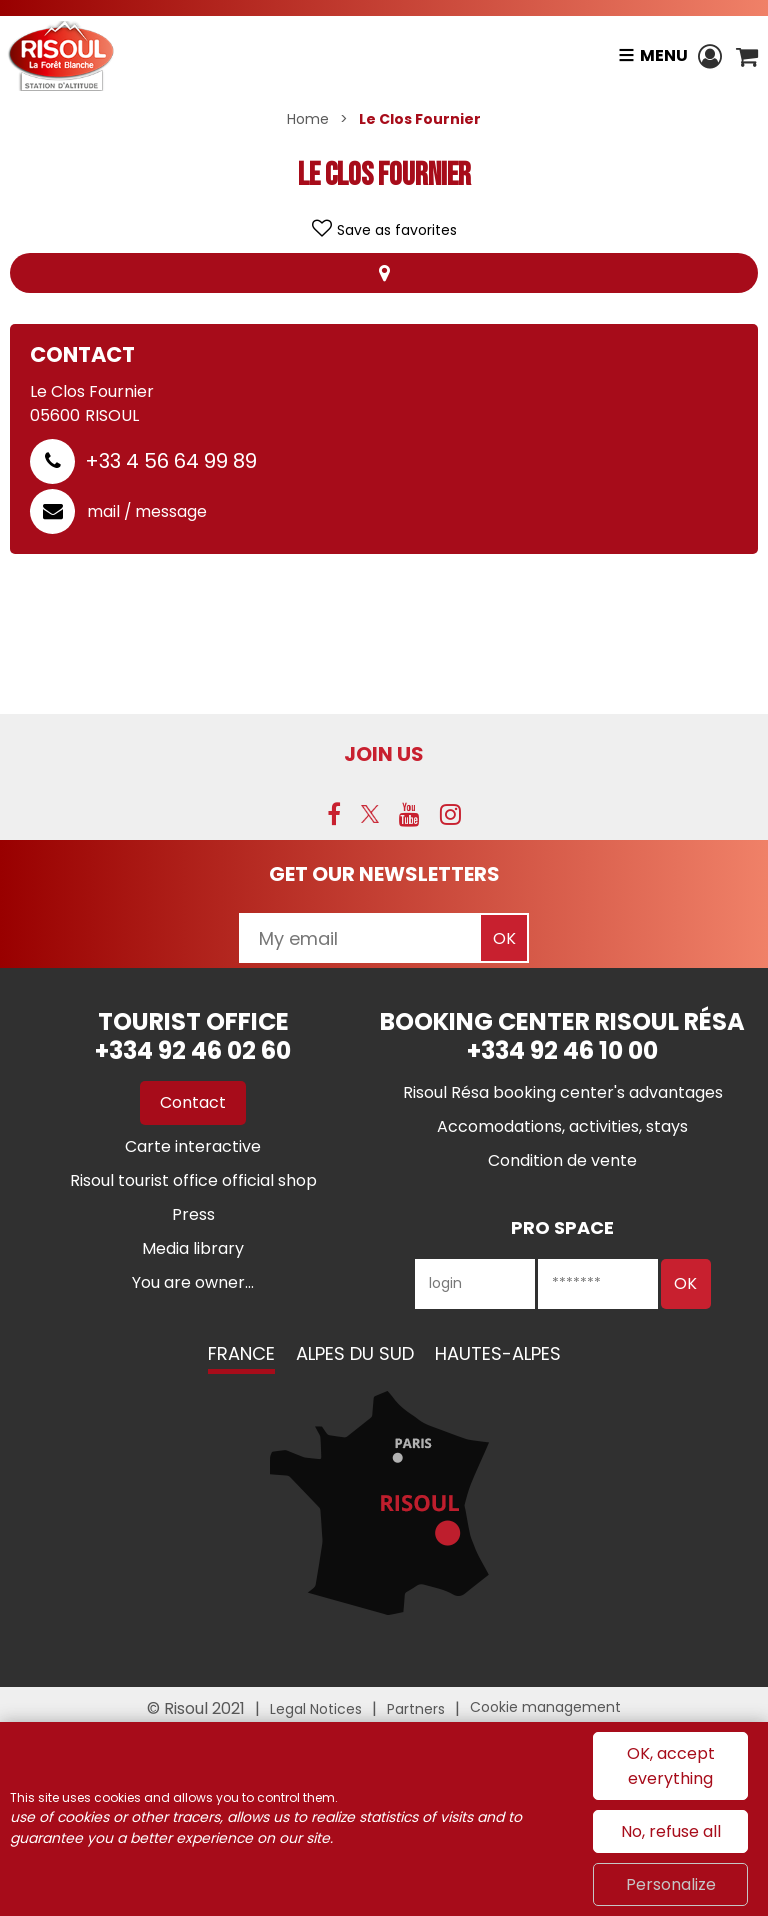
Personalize (671, 1884)
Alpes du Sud (355, 1353)
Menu (663, 55)
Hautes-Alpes (498, 1353)
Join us (384, 754)
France (241, 1353)
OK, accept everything (671, 1766)
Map (384, 273)
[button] (747, 56)
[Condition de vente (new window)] (562, 1160)
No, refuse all (671, 1831)
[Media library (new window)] (193, 1248)
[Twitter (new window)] (370, 814)
